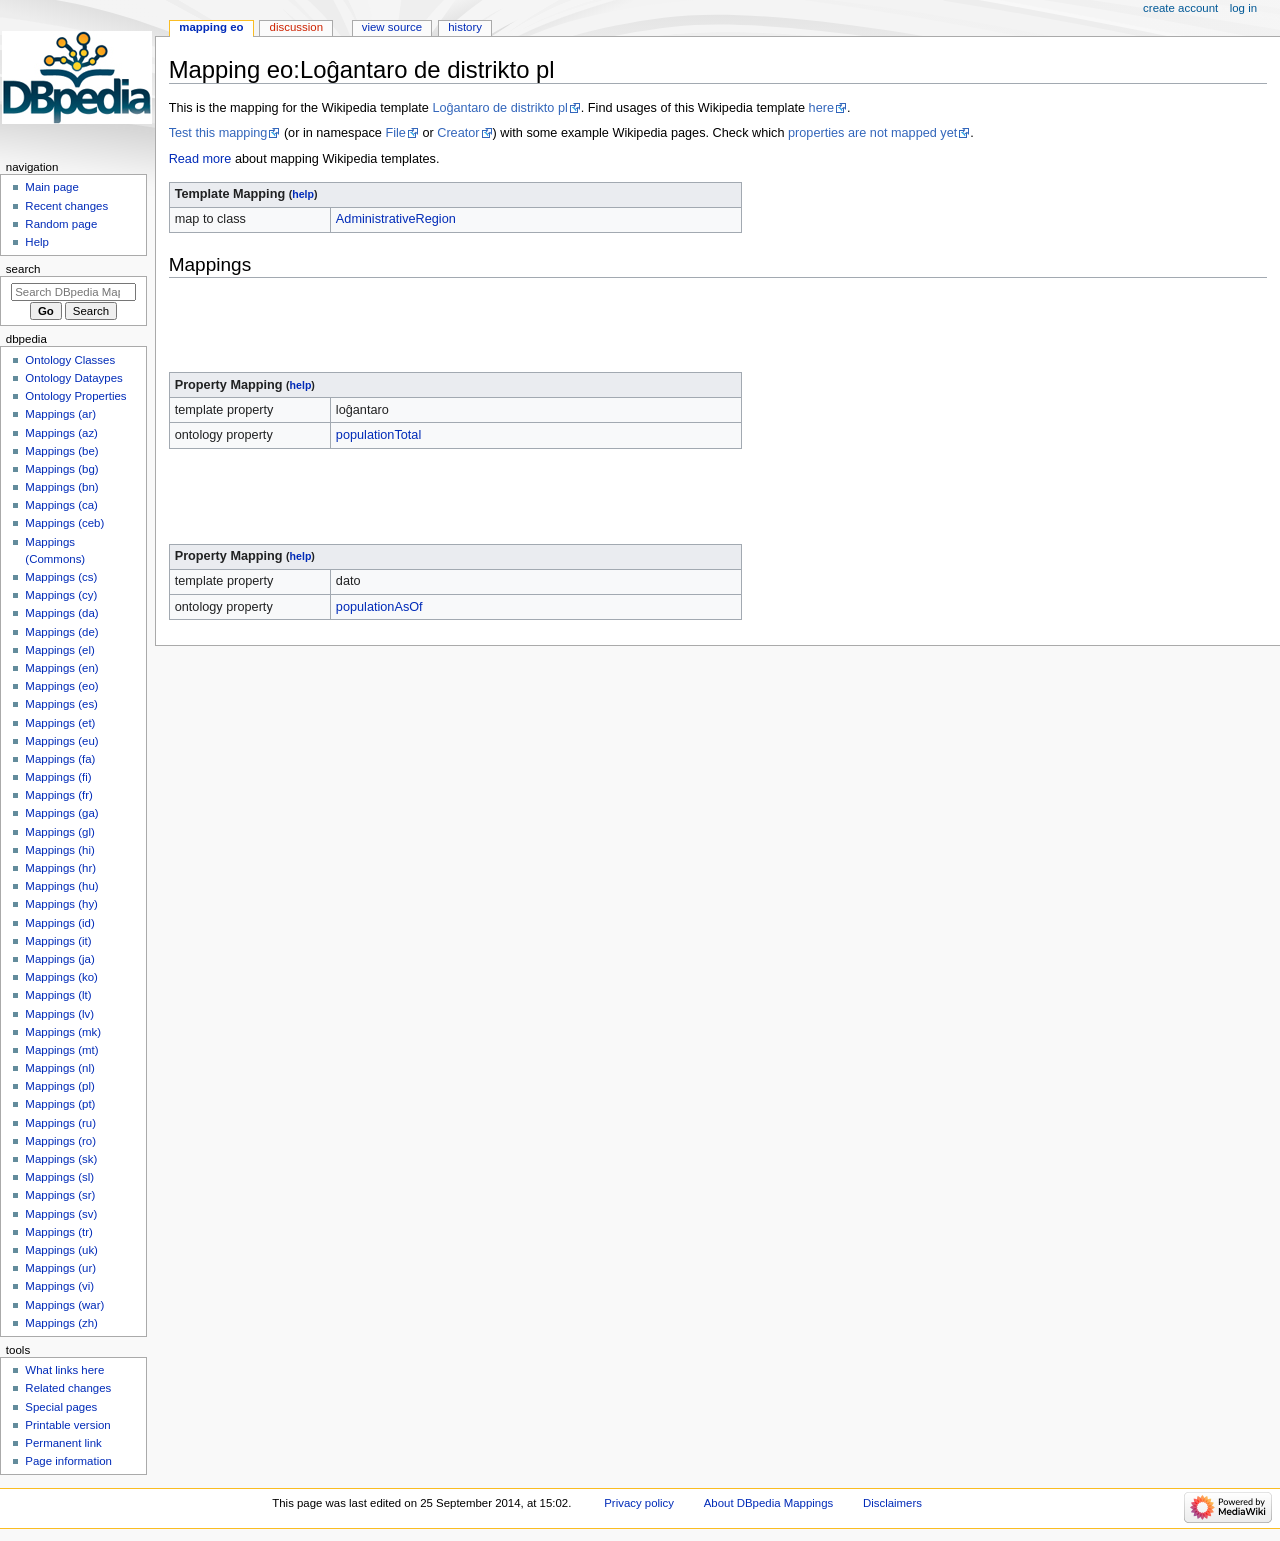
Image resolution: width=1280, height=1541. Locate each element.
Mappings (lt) (58, 995)
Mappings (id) (59, 923)
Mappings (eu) (61, 741)
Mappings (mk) (63, 1032)
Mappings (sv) (61, 1214)
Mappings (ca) (61, 505)
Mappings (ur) (60, 1268)
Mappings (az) (61, 433)
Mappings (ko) (61, 977)
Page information (68, 1461)
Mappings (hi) (59, 850)
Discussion (296, 27)
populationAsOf (379, 607)
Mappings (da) (61, 613)
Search (23, 269)
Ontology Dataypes (73, 378)
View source (392, 27)
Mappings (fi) (58, 777)
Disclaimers (892, 1503)
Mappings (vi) (59, 1286)
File (395, 133)
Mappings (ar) (60, 414)
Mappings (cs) (61, 577)
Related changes (68, 1388)
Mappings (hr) (60, 868)
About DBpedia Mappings (769, 1503)
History (465, 27)
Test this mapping (218, 133)
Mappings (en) (61, 668)
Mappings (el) (59, 650)
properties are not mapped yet (872, 133)
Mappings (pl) (59, 1086)
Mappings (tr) (58, 1232)
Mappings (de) (61, 632)
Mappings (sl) (59, 1177)
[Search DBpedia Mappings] (73, 292)
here (821, 108)
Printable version (67, 1425)
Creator (458, 133)
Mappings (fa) (60, 759)
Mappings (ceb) (64, 523)
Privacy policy (639, 1503)
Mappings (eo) (61, 686)
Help (37, 242)
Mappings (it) (58, 941)
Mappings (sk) (61, 1159)
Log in (1243, 8)
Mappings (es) (61, 704)
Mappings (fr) (58, 795)
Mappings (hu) (61, 886)
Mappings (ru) (60, 1123)
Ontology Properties (75, 396)
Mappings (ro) (60, 1141)
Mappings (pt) (60, 1104)
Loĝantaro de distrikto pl (499, 108)
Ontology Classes (70, 360)
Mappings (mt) (61, 1050)
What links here (64, 1370)
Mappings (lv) (59, 1014)
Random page (61, 224)
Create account (1180, 8)
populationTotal (378, 435)
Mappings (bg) (61, 469)
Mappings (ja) (59, 959)
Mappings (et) (60, 723)
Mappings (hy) (61, 904)
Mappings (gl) (59, 832)
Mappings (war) (64, 1305)
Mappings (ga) (61, 813)
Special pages (61, 1407)
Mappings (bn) (61, 487)
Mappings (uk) (61, 1250)
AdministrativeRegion (396, 219)
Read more (200, 159)
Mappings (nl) (59, 1068)
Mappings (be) (61, 451)
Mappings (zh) (61, 1323)
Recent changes (66, 206)
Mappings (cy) (61, 595)
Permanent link (63, 1443)
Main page (52, 187)
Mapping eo (211, 27)
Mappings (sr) (60, 1195)
